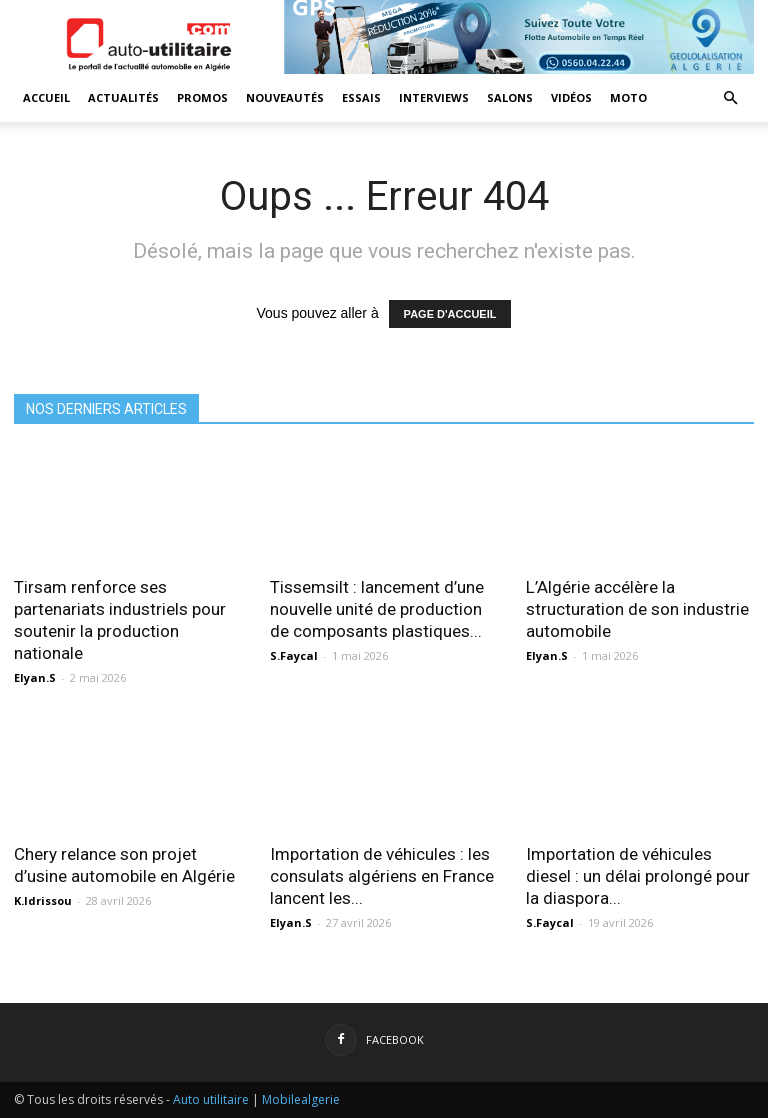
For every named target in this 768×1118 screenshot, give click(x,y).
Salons (510, 97)
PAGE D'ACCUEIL (450, 314)
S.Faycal (294, 655)
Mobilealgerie (301, 1099)
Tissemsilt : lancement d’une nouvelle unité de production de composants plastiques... (377, 609)
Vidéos (571, 97)
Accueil (46, 97)
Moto (628, 97)
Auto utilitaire (211, 1099)
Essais (361, 97)
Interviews (434, 97)
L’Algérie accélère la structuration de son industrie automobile (637, 609)
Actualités (123, 97)
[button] (730, 98)
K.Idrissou (43, 900)
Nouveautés (285, 97)
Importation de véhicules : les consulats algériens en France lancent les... (382, 876)
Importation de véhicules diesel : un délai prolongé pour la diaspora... (638, 876)
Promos (202, 97)
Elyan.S (35, 677)
